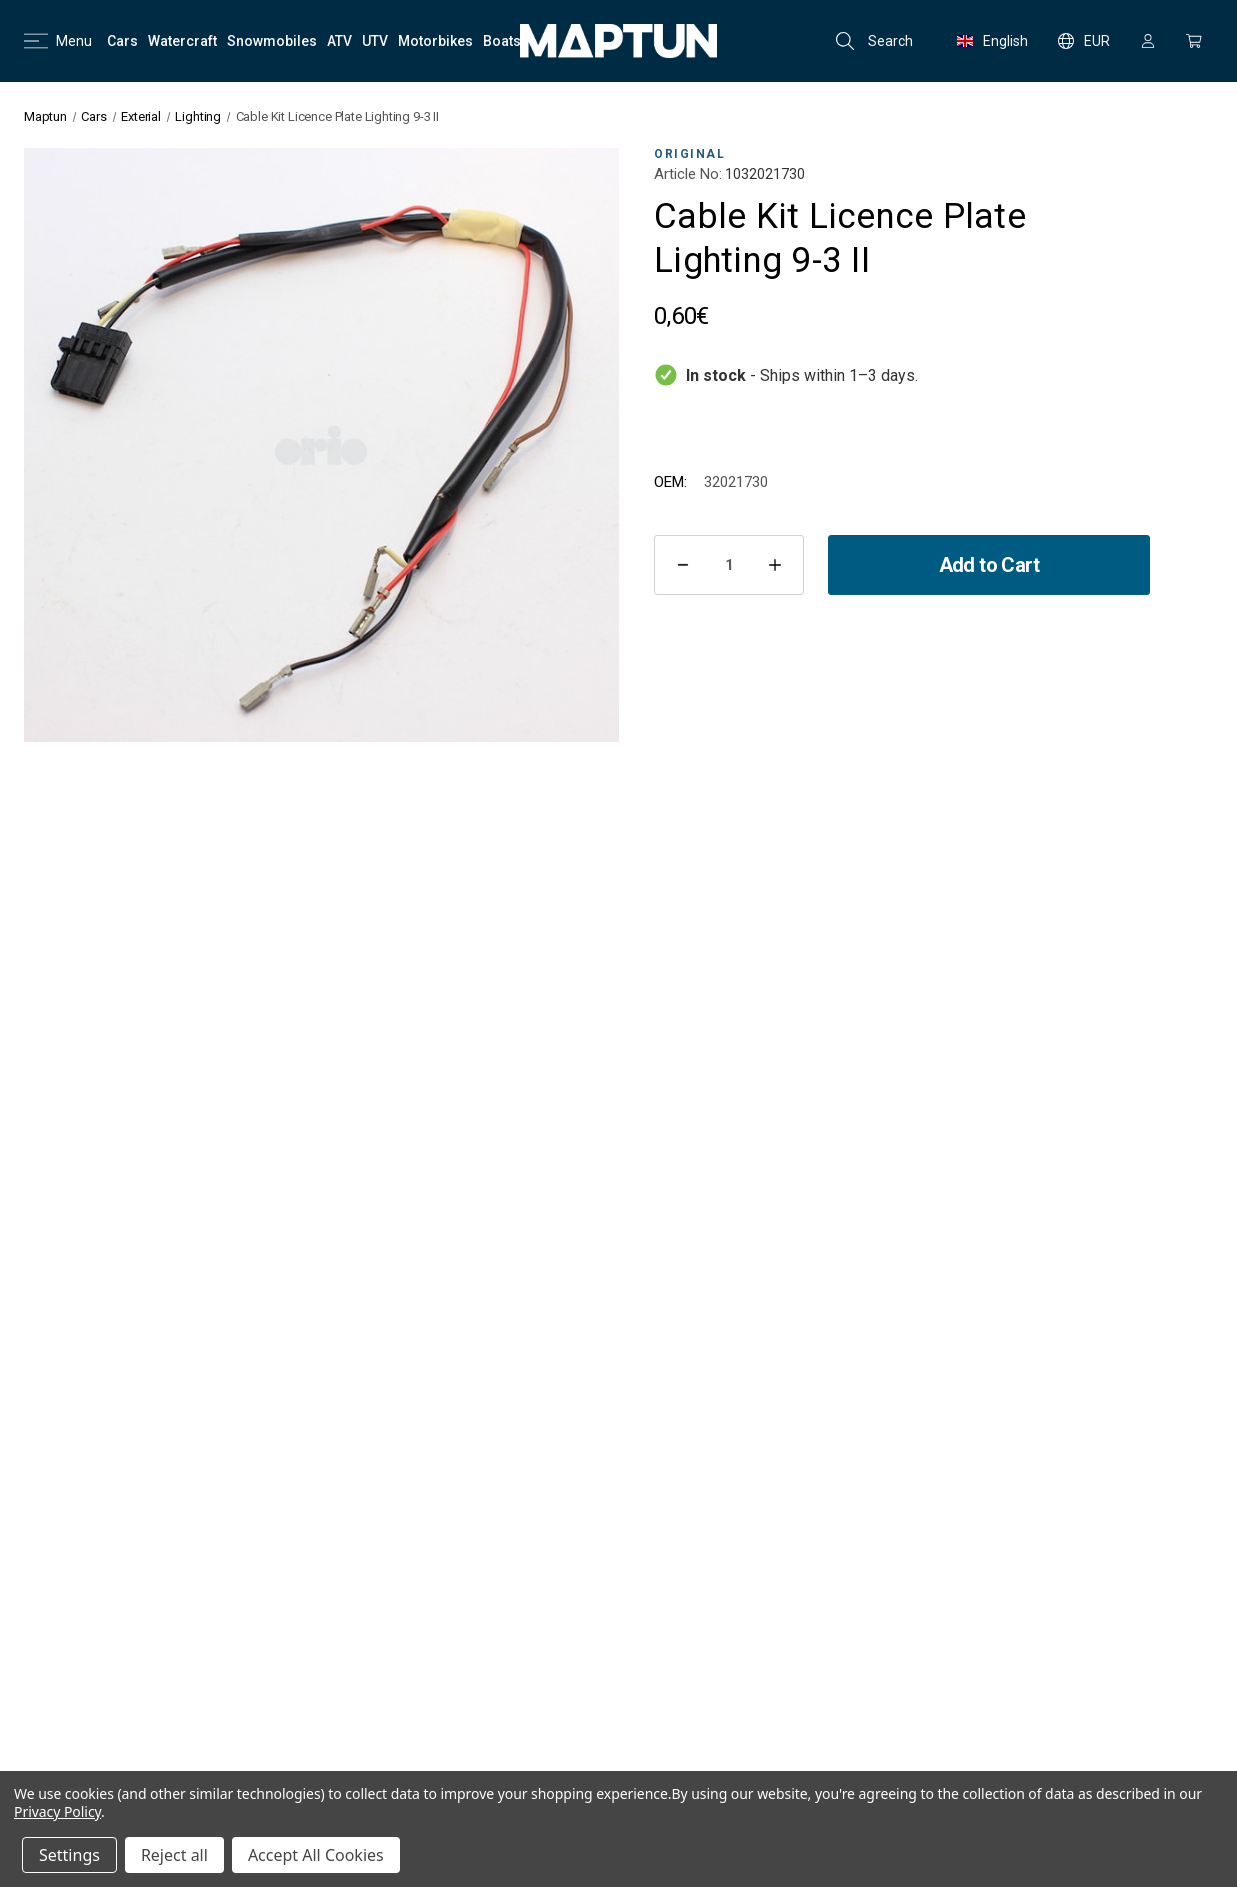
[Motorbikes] (435, 41)
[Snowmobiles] (272, 41)
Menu (58, 41)
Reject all (174, 1855)
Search (874, 41)
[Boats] (502, 41)
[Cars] (122, 41)
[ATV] (339, 41)
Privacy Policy (57, 1811)
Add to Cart (989, 565)
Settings (69, 1855)
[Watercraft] (182, 41)
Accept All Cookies (316, 1855)
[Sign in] (1148, 41)
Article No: (688, 174)
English (992, 41)
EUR (1084, 41)
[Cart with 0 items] (1194, 41)
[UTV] (375, 41)
